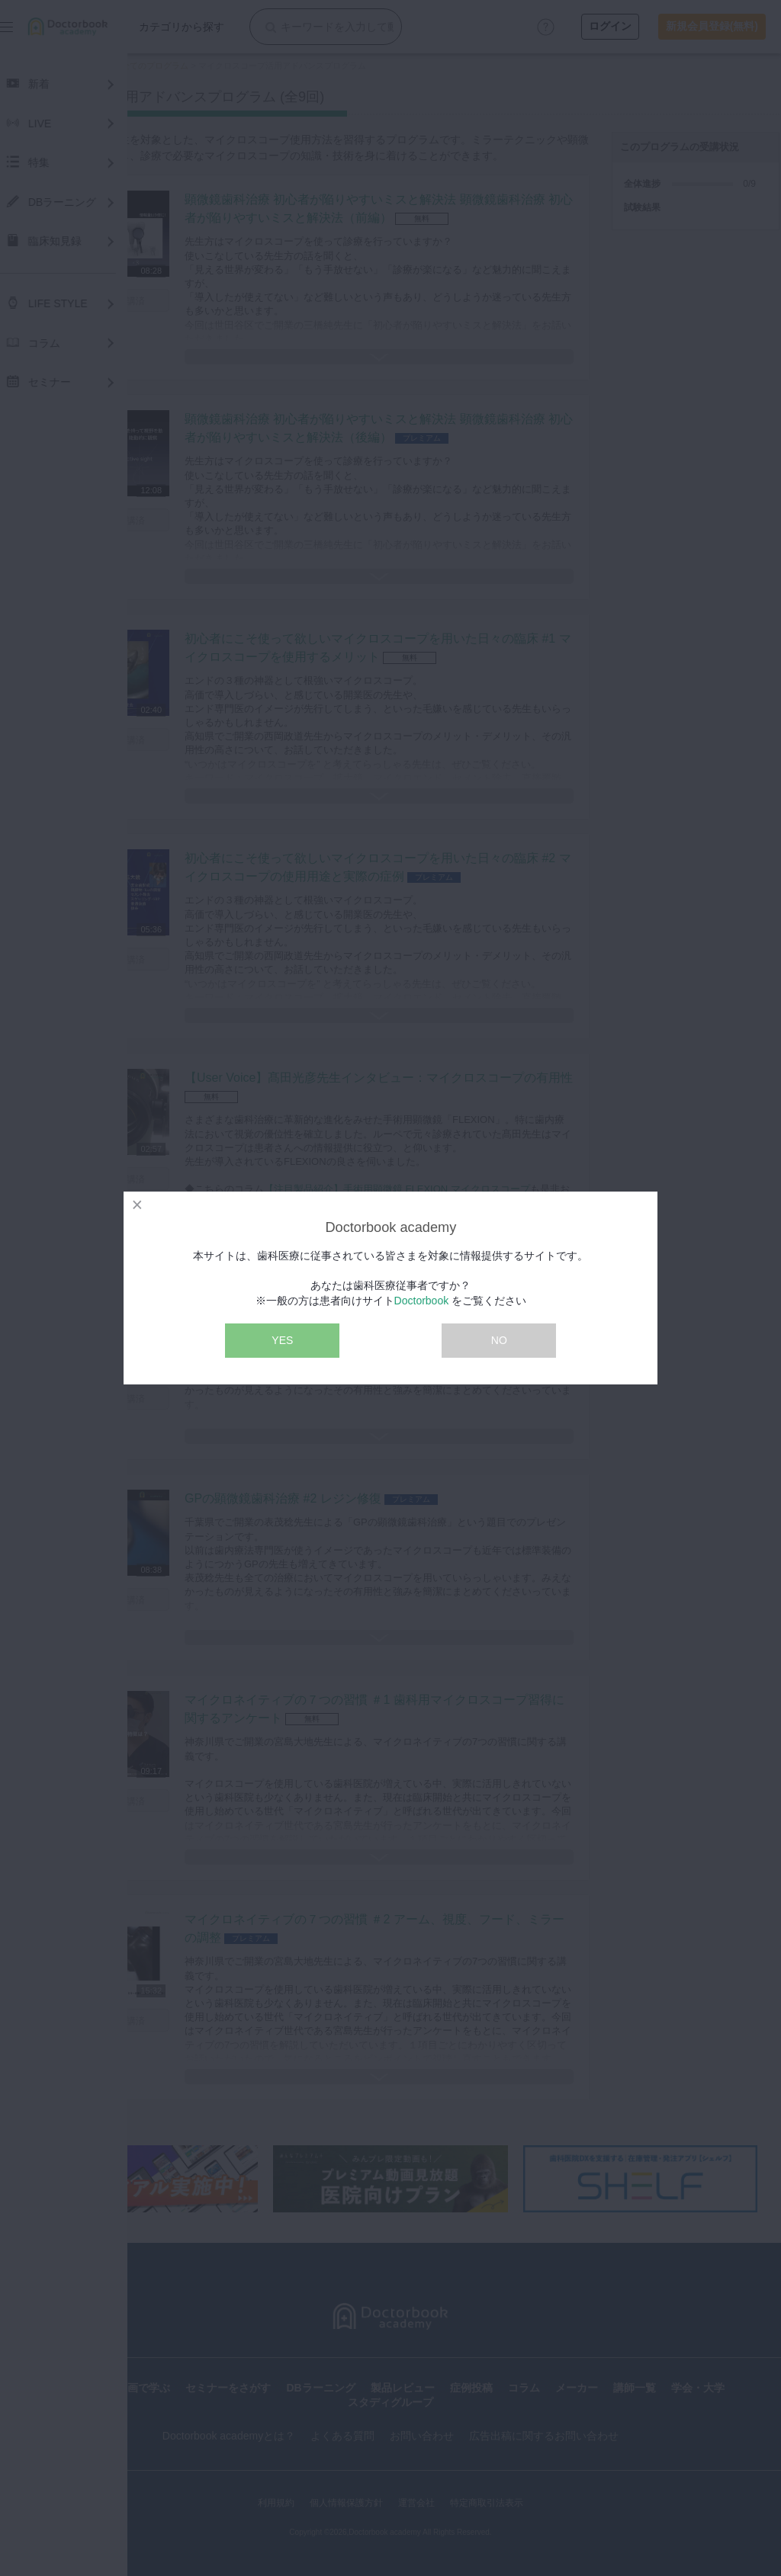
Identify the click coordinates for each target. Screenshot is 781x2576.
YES (282, 1340)
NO (499, 1340)
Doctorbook (421, 1300)
